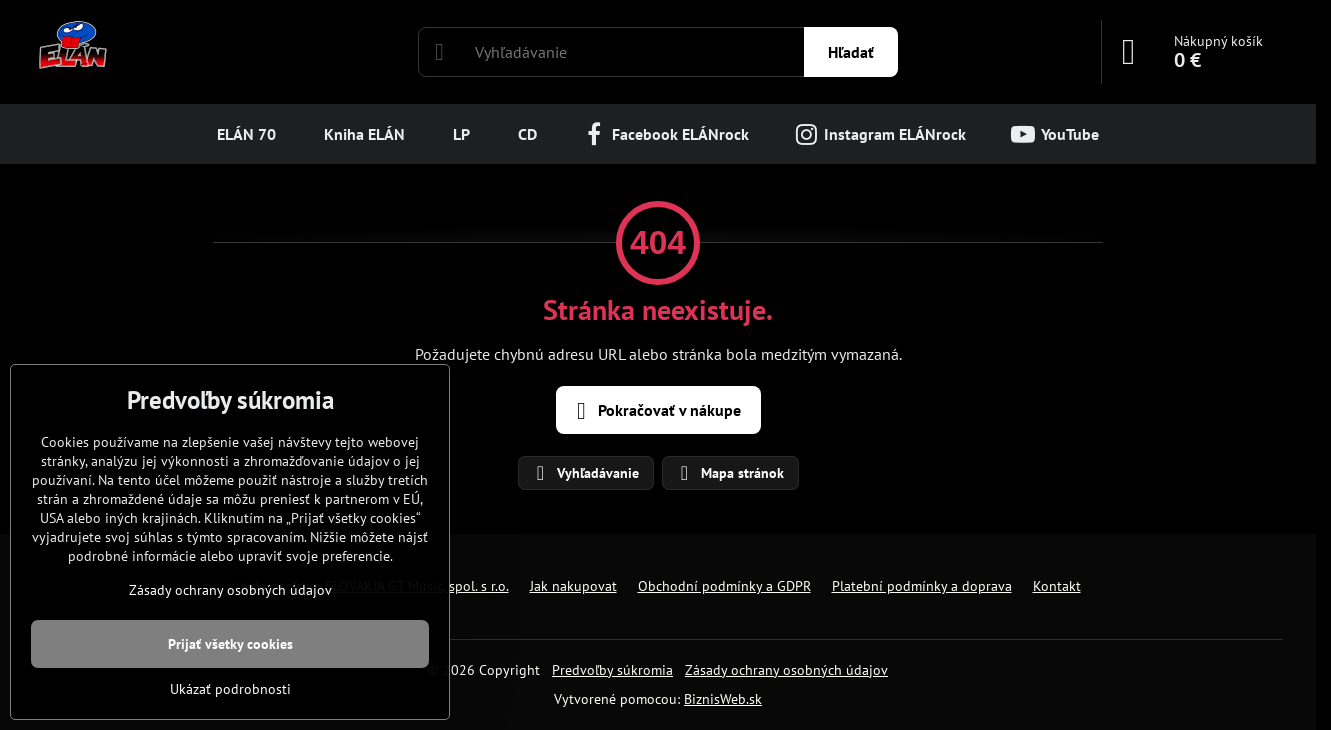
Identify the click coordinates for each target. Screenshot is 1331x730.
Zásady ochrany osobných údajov (786, 670)
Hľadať (851, 52)
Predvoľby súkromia (612, 670)
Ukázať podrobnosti (230, 689)
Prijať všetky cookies (230, 644)
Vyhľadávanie (585, 473)
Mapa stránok (729, 473)
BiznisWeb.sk (723, 699)
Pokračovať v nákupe (655, 411)
